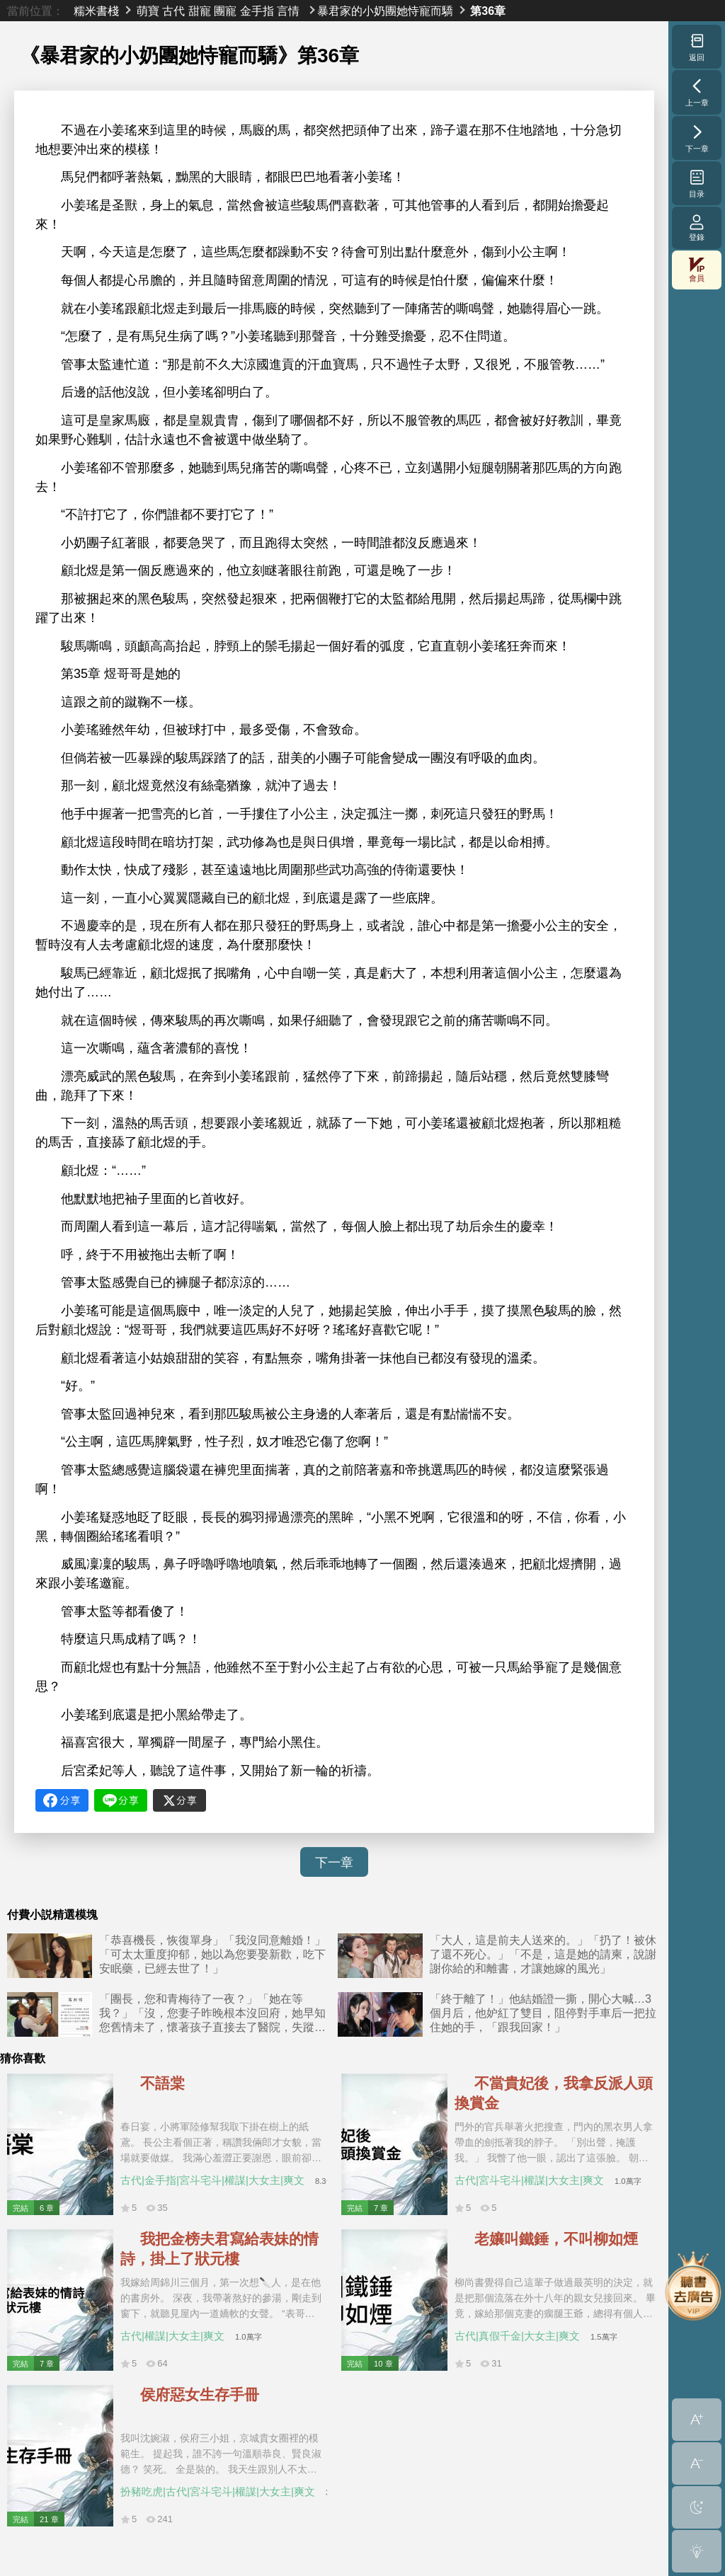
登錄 (696, 227)
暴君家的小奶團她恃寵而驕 (385, 10)
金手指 (257, 10)
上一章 (697, 92)
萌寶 (148, 10)
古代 (173, 10)
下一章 (334, 1863)
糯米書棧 (96, 10)
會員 (696, 270)
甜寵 (199, 10)
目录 (697, 183)
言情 (288, 10)
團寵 (225, 10)
